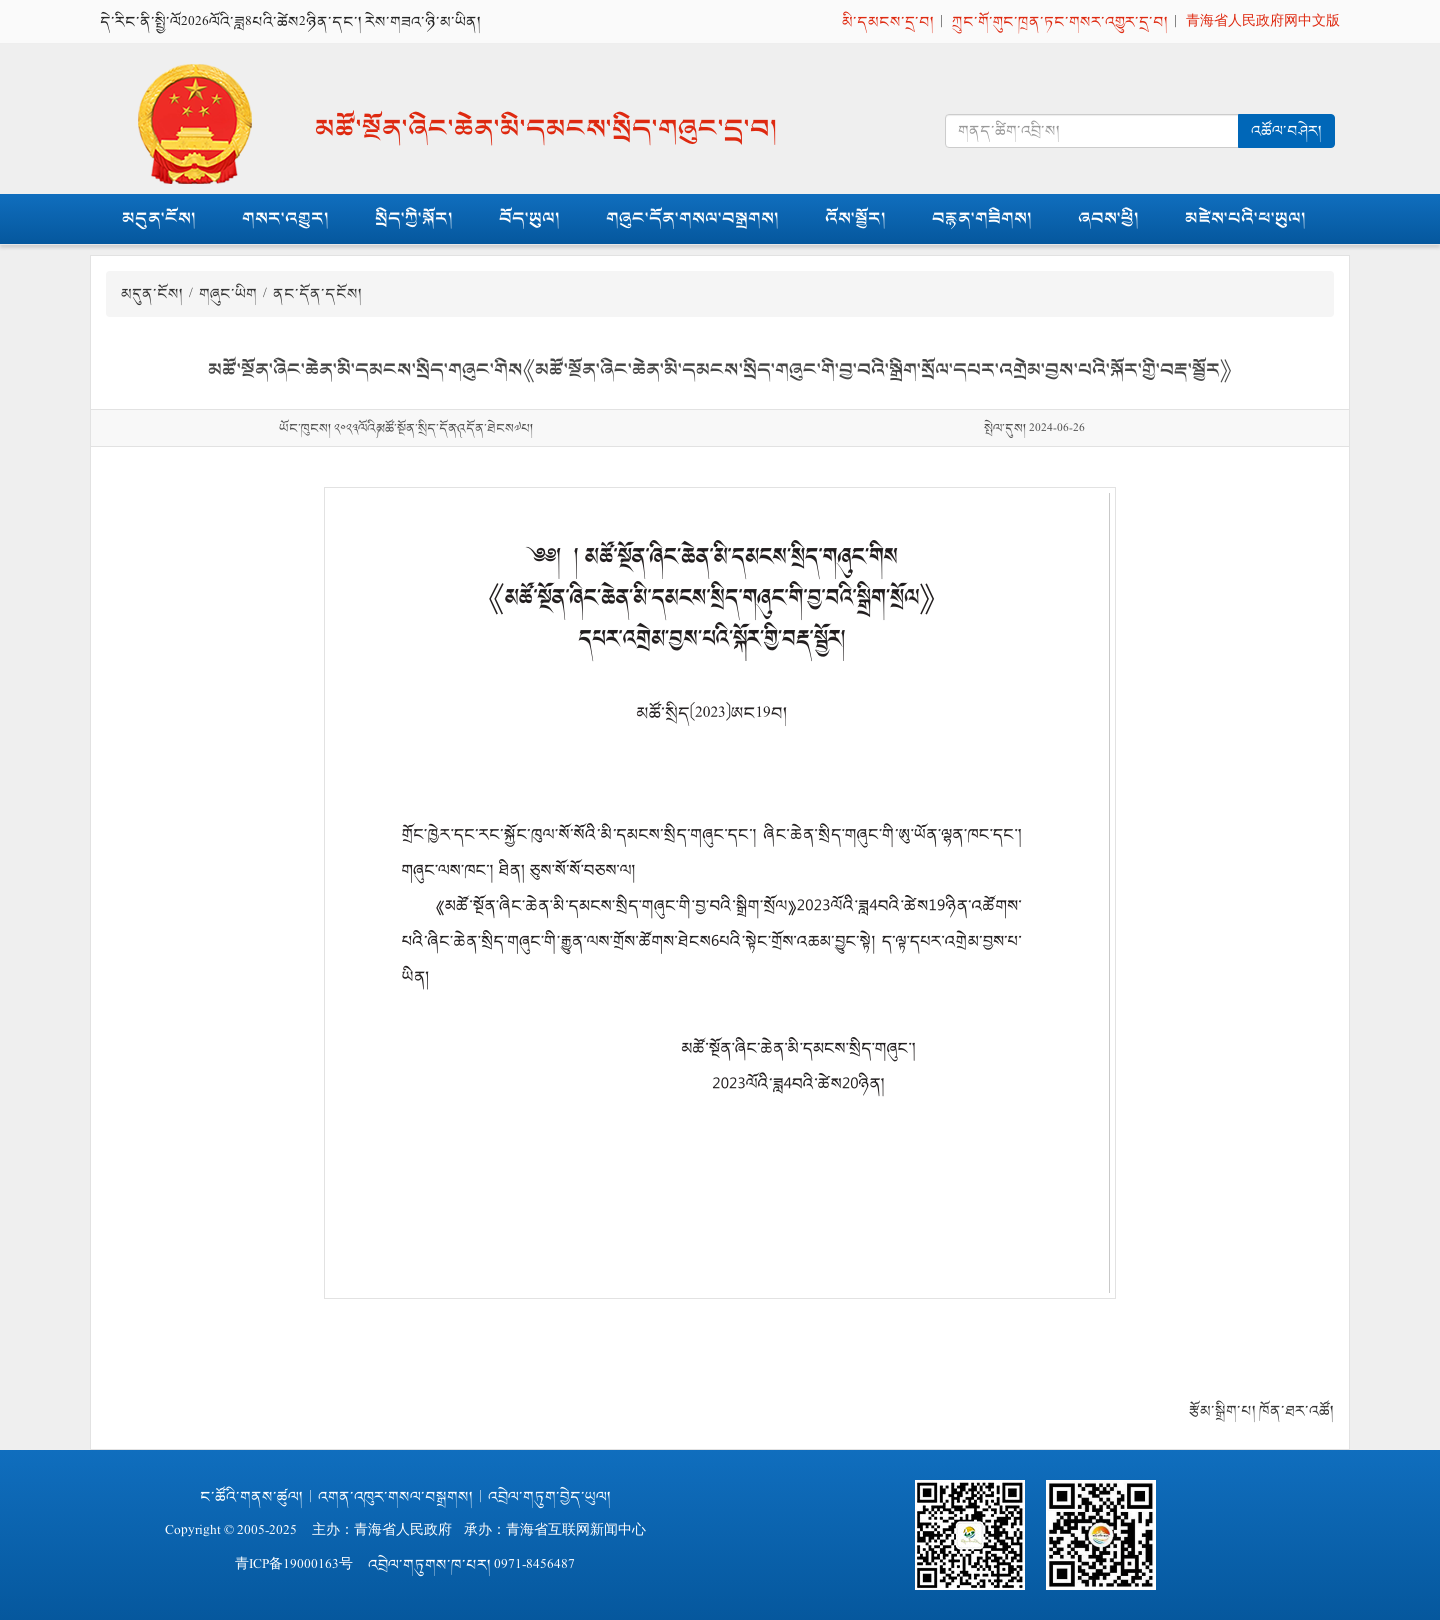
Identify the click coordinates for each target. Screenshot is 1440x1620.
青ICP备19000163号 (294, 1564)
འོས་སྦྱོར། (855, 218)
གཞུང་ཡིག (228, 293)
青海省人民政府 (403, 1530)
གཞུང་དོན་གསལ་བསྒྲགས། (692, 218)
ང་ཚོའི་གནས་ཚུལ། (251, 1496)
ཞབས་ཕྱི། (1108, 218)
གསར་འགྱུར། (285, 218)
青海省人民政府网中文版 (1263, 21)
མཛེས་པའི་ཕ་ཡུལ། (1245, 218)
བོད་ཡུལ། (529, 218)
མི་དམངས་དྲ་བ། (888, 21)
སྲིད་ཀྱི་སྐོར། (414, 218)
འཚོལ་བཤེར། (1286, 130)
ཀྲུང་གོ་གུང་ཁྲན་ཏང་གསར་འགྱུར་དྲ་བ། (1060, 21)
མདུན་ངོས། (159, 218)
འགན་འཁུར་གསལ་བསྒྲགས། (395, 1496)
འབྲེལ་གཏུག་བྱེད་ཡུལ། (549, 1496)
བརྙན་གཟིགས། (982, 218)
